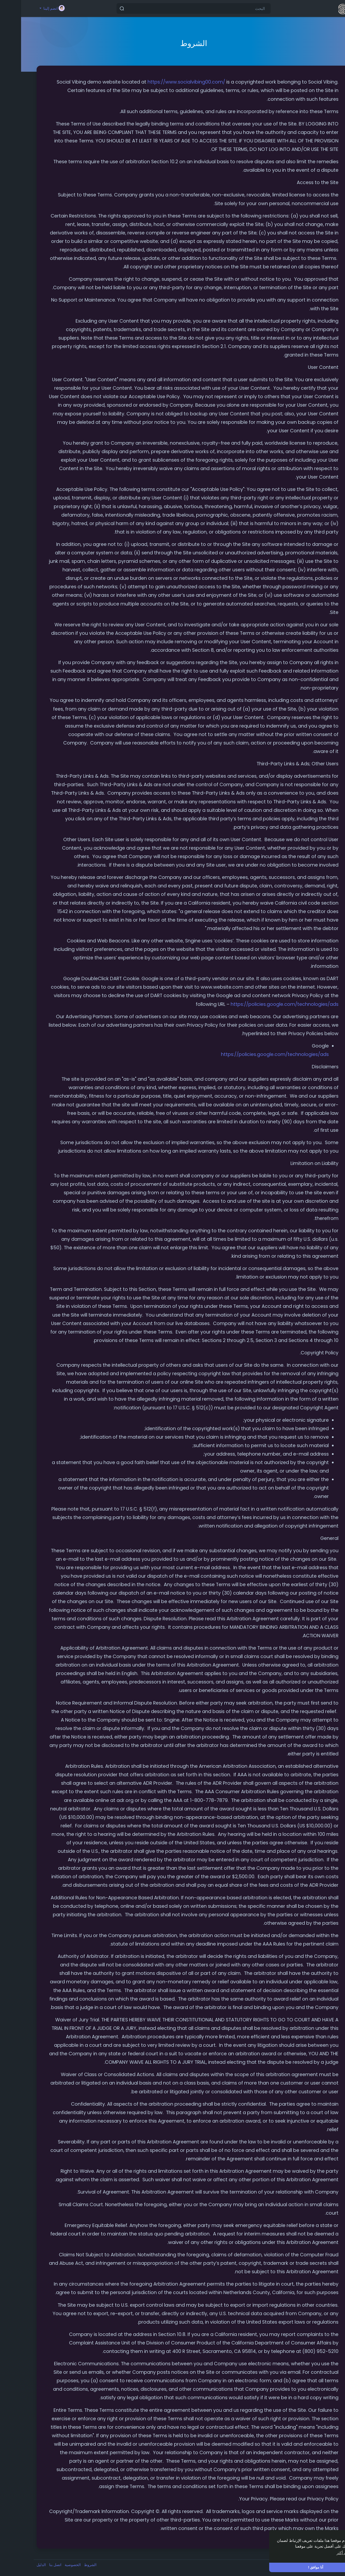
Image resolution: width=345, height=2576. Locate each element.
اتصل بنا (33, 2564)
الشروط (68, 2564)
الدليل (20, 2564)
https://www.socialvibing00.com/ (165, 82)
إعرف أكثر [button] (323, 2553)
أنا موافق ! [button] (294, 2567)
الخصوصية (51, 2564)
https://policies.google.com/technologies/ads (263, 1004)
